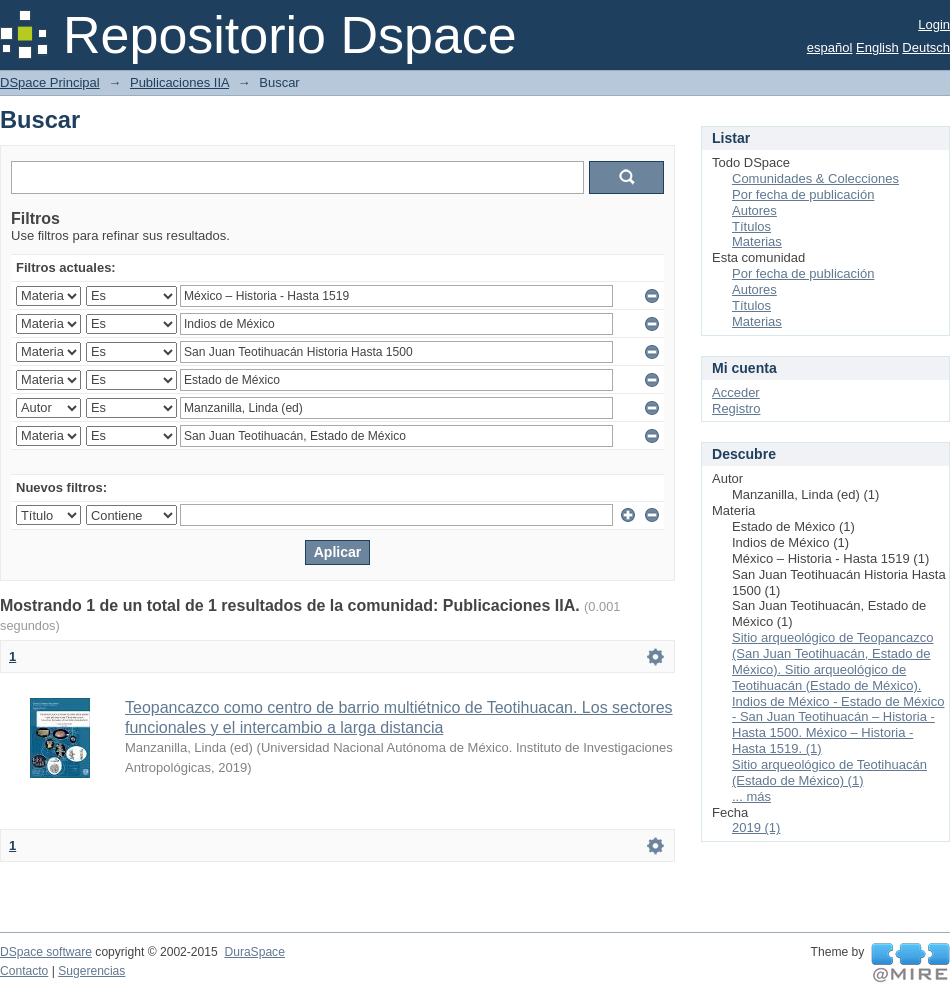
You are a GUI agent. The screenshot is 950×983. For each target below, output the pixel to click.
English (877, 47)
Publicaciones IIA (179, 82)
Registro (736, 408)
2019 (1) (756, 827)
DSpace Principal (50, 82)
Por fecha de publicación (803, 194)
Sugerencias (91, 971)
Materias (757, 241)
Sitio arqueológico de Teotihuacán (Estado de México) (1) (829, 772)
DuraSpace (254, 952)
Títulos (751, 226)
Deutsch (926, 47)
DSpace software (46, 952)
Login (934, 24)
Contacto (24, 971)
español (830, 47)
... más (751, 796)
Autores (754, 210)
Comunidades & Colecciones (815, 178)
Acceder (736, 392)
